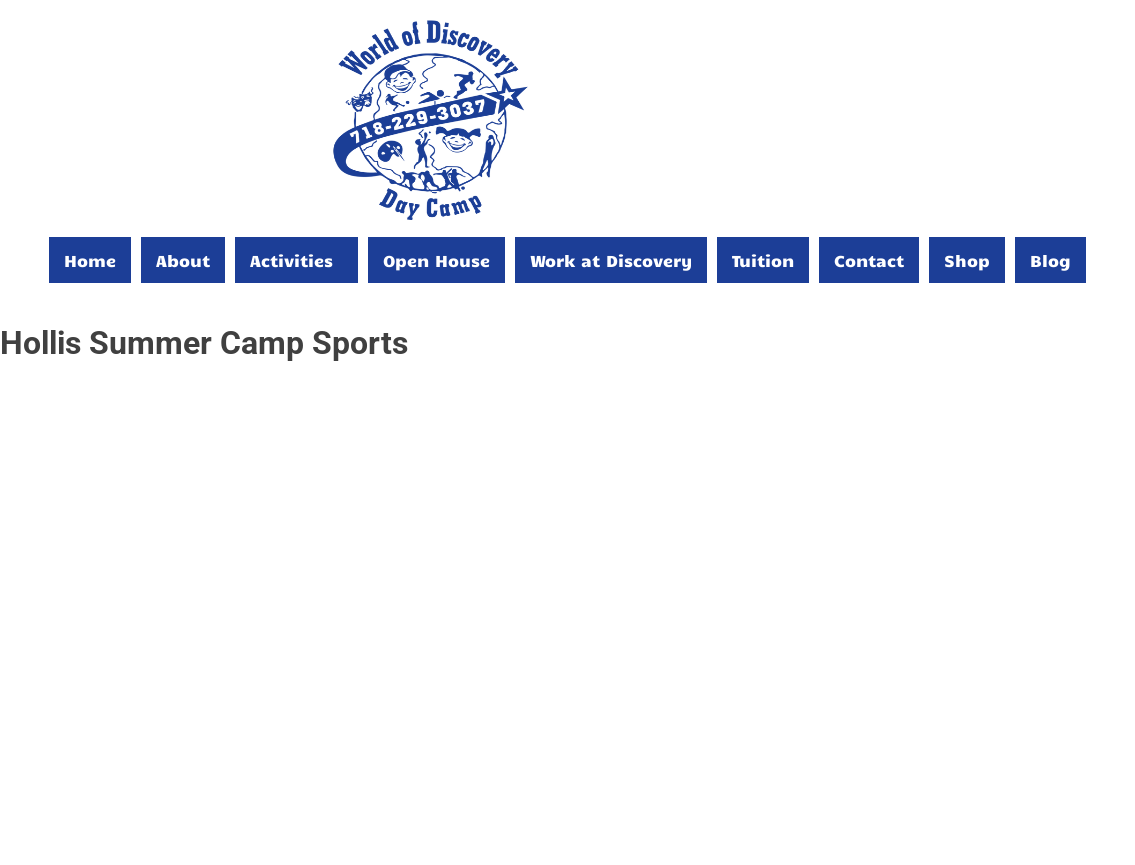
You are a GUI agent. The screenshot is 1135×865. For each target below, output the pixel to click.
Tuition (763, 260)
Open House (436, 260)
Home (90, 260)
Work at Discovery (611, 260)
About (183, 260)
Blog (1050, 260)
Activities (291, 260)
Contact (869, 260)
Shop (967, 260)
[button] (296, 260)
